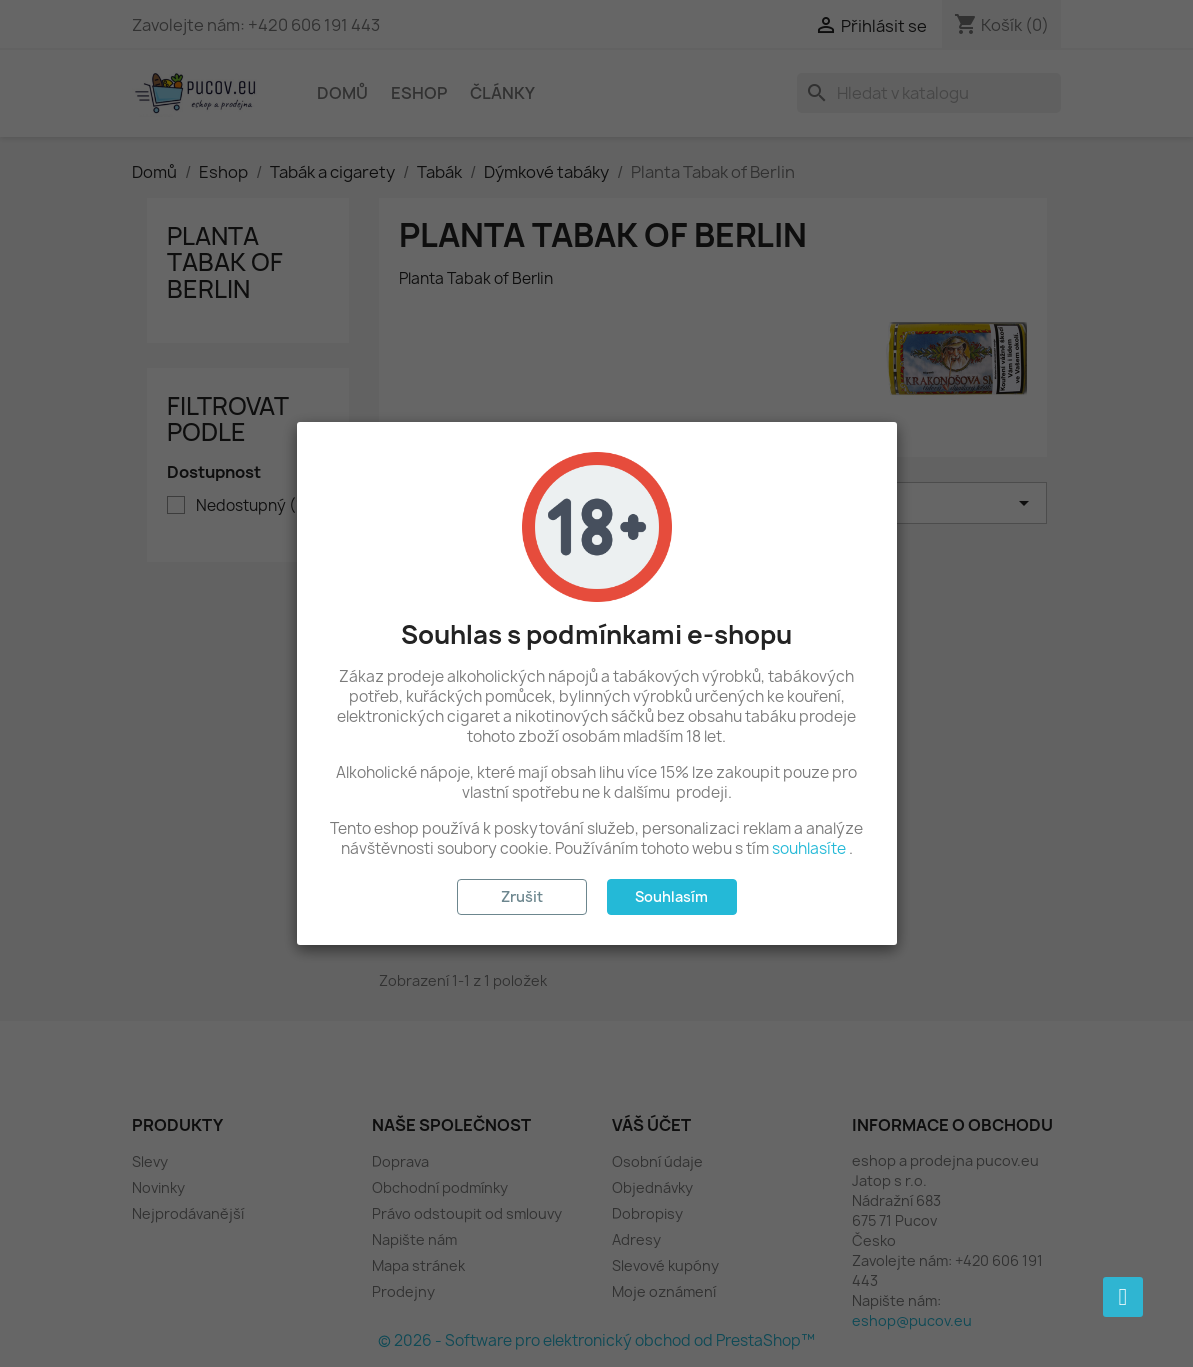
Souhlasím (671, 896)
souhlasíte (809, 848)
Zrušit (522, 896)
